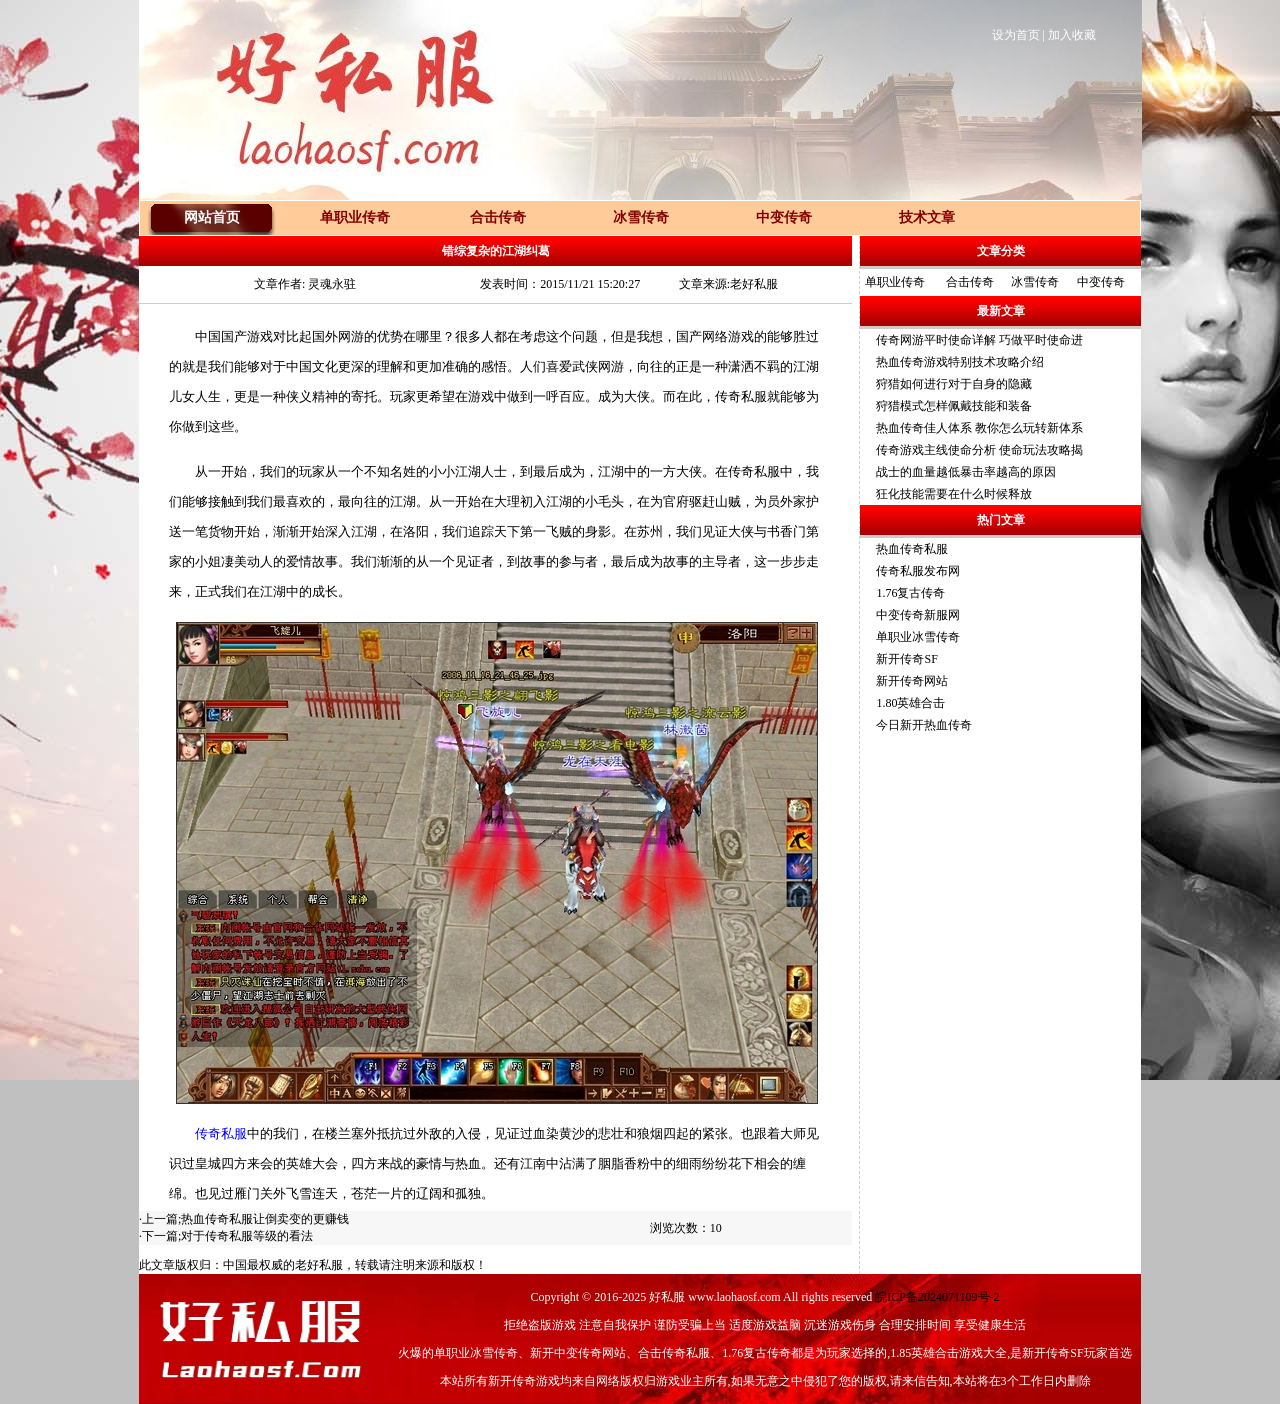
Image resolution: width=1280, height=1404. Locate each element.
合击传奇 (970, 282)
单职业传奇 (895, 282)
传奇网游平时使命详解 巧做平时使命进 (979, 340)
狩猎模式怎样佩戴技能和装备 (954, 406)
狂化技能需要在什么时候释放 (954, 494)
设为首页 (1016, 35)
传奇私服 (221, 1133)
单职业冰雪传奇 (918, 637)
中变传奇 (1101, 282)
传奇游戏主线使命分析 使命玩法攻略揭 (979, 450)
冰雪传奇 (1035, 282)
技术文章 (927, 217)
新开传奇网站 (912, 681)
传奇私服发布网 (918, 571)
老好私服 (319, 1265)
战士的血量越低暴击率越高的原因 (966, 472)
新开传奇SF (906, 659)
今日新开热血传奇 (924, 725)
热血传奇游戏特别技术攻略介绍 (960, 362)
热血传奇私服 (912, 549)
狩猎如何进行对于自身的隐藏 (954, 384)
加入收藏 (1072, 35)
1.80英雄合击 (910, 703)
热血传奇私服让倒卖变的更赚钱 (265, 1219)
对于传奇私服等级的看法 (247, 1236)
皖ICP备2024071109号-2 (937, 1297)
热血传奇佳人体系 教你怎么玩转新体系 (979, 428)
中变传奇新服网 (918, 615)
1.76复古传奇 (910, 593)
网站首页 (212, 217)
